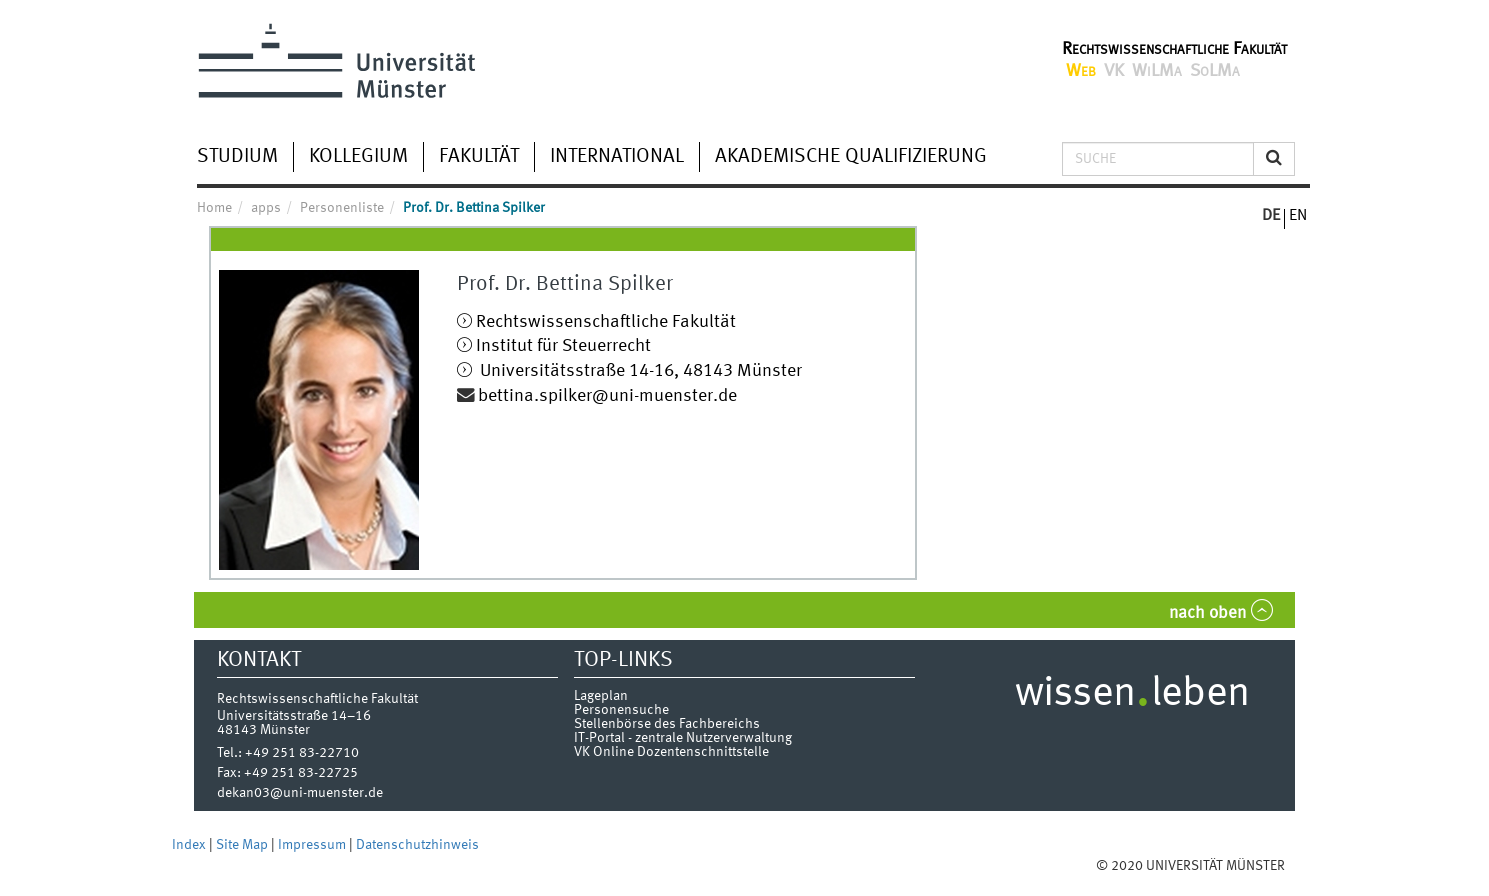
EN (1298, 216)
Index (190, 845)
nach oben (1207, 613)
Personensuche (621, 710)
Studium (237, 157)
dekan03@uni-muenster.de (300, 793)
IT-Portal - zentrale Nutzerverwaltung (683, 738)
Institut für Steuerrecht (563, 346)
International (617, 157)
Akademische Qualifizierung (851, 157)
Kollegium (358, 157)
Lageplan (601, 696)
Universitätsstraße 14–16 (294, 716)
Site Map (243, 845)
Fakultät (479, 157)
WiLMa (1157, 71)
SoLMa (1215, 71)
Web (1081, 71)
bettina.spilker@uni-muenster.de (607, 396)
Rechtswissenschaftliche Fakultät (1174, 49)
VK (1114, 71)
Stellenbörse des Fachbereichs (667, 724)
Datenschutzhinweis (417, 845)
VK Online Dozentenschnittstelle (671, 752)
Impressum (313, 845)
